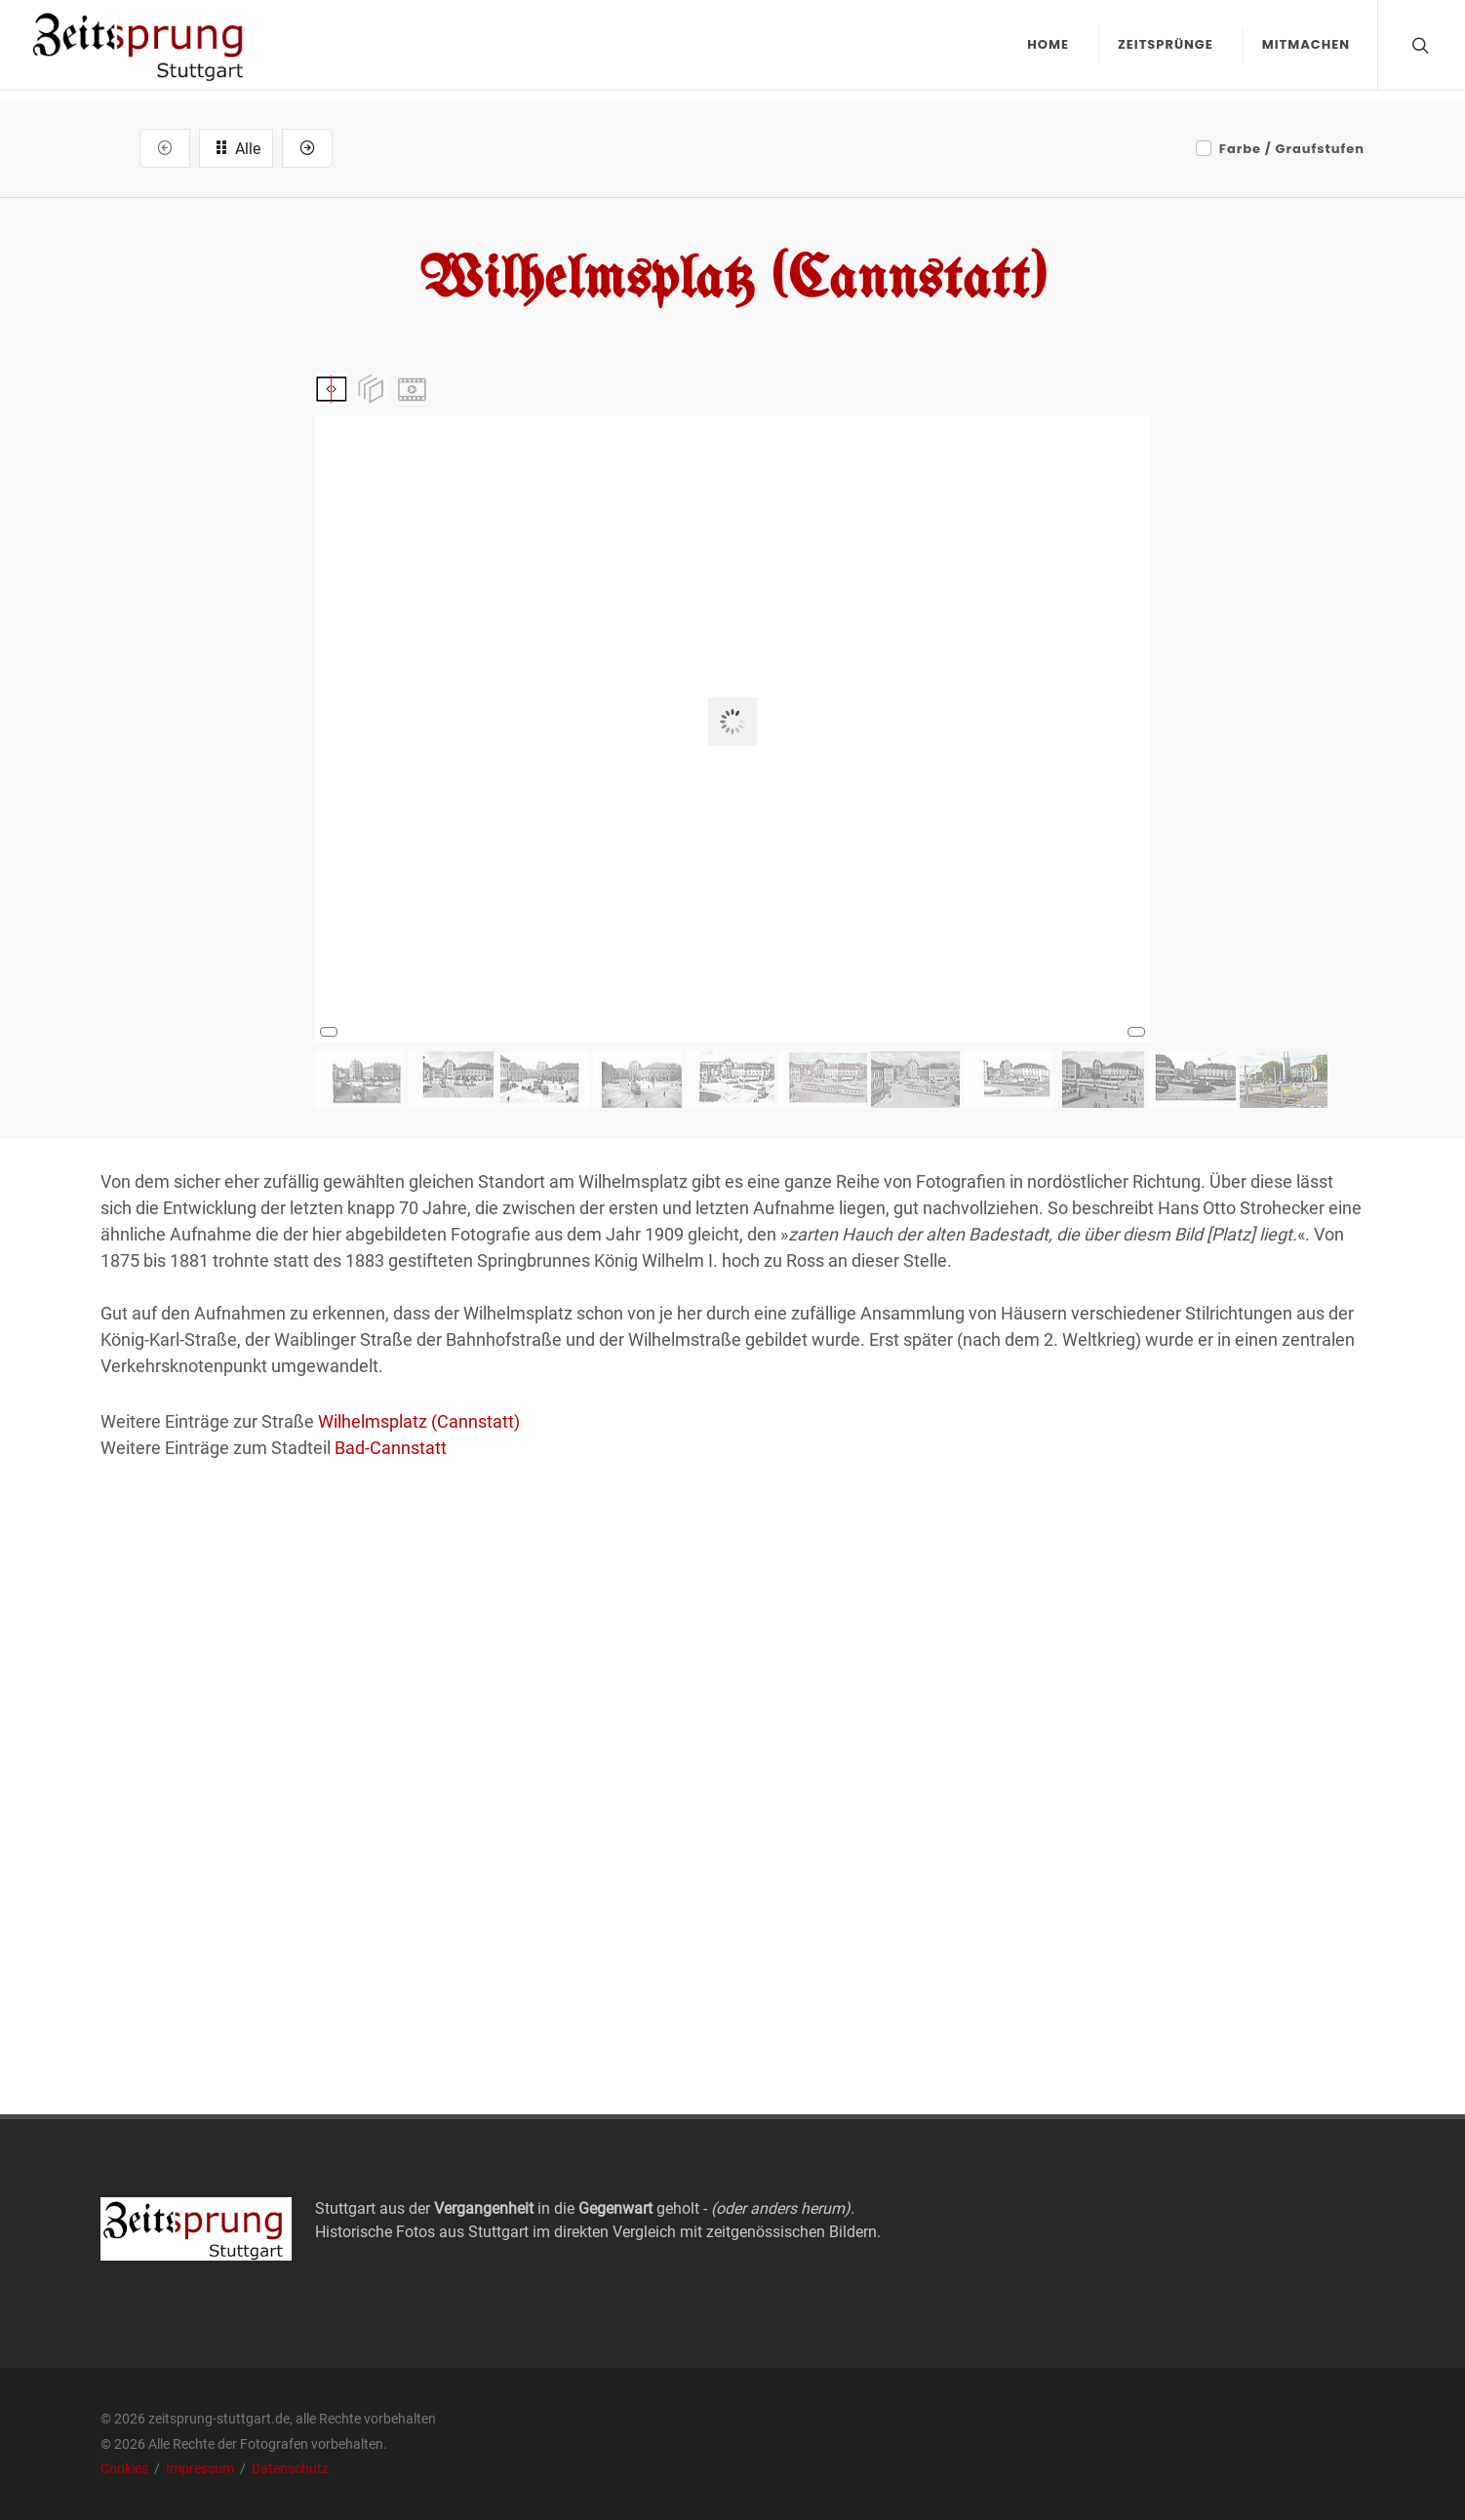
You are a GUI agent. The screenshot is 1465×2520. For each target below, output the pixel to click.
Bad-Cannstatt (391, 1447)
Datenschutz (290, 2468)
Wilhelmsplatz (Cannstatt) (419, 1421)
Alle (236, 147)
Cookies (125, 2468)
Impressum (201, 2468)
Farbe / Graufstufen (1292, 148)
